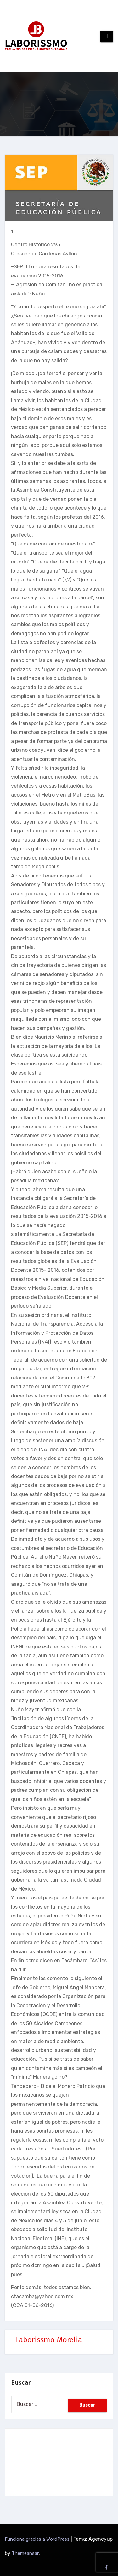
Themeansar (25, 2553)
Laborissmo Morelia (48, 2339)
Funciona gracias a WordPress (38, 2539)
